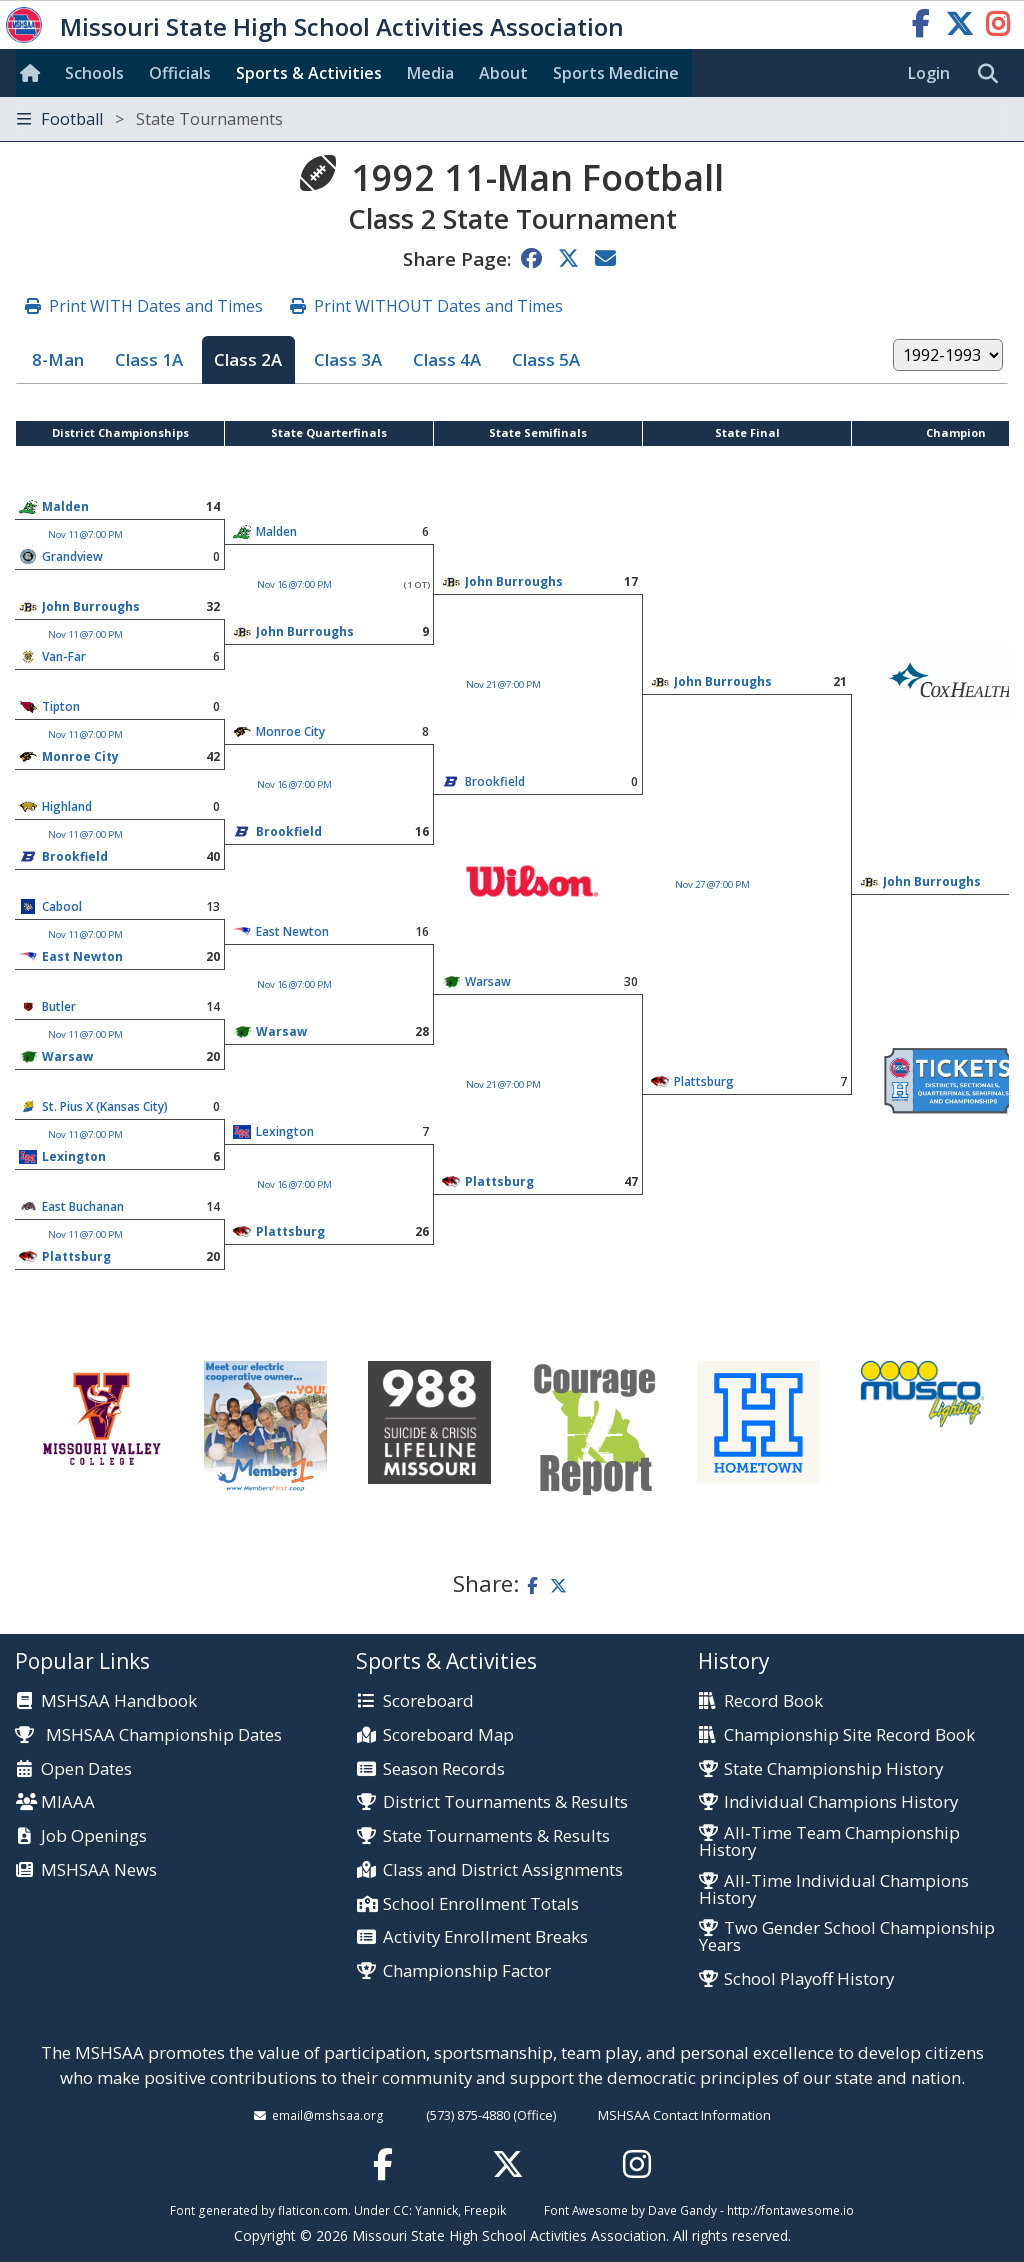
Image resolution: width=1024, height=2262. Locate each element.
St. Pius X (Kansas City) (105, 1106)
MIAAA (68, 1802)
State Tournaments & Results (496, 1836)
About (503, 73)
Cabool (62, 906)
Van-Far (64, 656)
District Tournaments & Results (505, 1802)
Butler (59, 1006)
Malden (65, 506)
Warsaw (488, 981)
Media (430, 73)
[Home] (34, 73)
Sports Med (616, 73)
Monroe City (290, 731)
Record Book (773, 1701)
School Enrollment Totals (481, 1904)
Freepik (485, 2210)
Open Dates (86, 1769)
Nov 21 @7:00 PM (503, 684)
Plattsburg (704, 1081)
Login (929, 73)
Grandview (72, 556)
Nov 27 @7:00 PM (712, 884)
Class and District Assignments (503, 1870)
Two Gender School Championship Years (847, 1937)
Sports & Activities (309, 73)
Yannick (436, 2210)
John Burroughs (514, 581)
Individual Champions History (841, 1802)
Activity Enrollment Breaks (485, 1937)
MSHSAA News (99, 1870)
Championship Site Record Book (849, 1735)
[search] (993, 74)
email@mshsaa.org (328, 2115)
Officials (180, 73)
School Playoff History (809, 1979)
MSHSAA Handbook (119, 1701)
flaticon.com (313, 2210)
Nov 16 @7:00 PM (294, 584)
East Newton (292, 931)
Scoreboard (428, 1701)
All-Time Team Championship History (829, 1842)
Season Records (444, 1769)
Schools (94, 73)
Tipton (61, 706)
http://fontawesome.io (790, 2210)
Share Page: (457, 258)
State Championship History (833, 1769)
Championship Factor (467, 1971)
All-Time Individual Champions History (834, 1890)
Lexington (285, 1131)
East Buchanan (83, 1206)
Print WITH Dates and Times (156, 306)
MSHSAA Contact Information (684, 2115)
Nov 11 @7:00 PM (85, 534)
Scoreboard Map (448, 1735)
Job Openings (94, 1836)
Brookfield (289, 831)
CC (401, 2210)
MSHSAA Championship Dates (148, 1734)
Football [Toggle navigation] (150, 119)
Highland (67, 806)
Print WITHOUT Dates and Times (438, 306)
